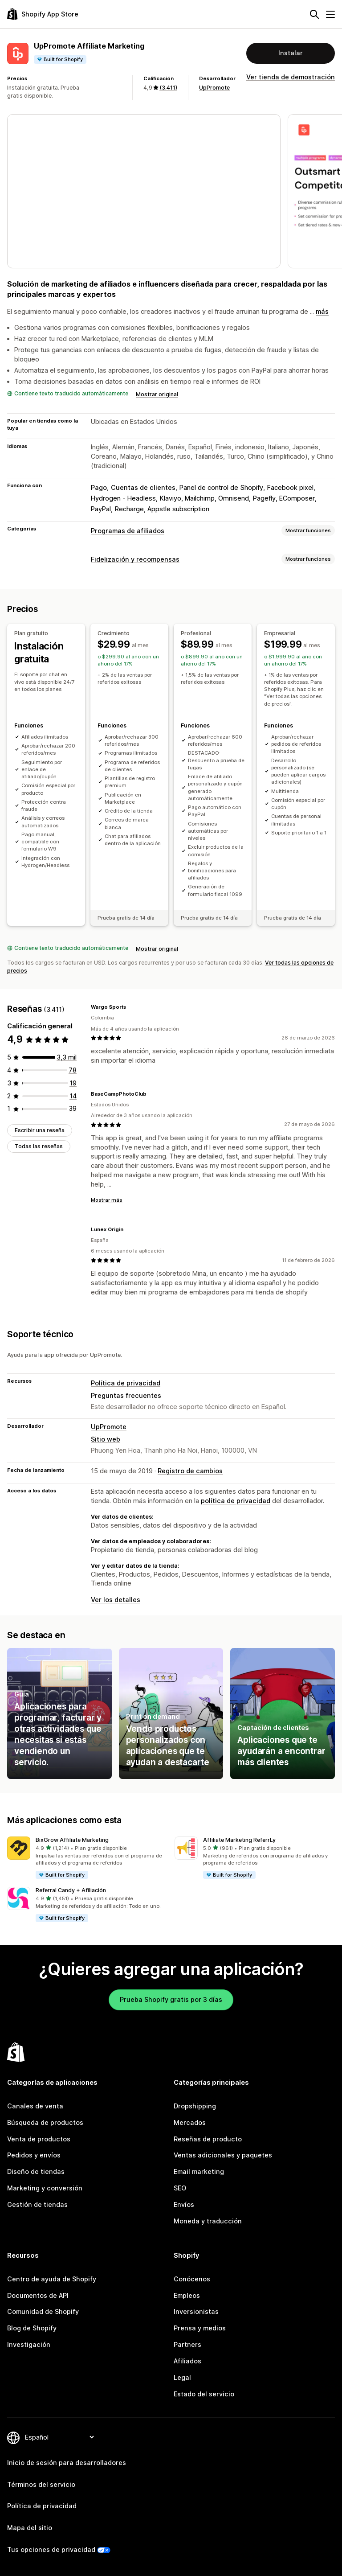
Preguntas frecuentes (126, 1395)
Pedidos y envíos (34, 2155)
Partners (187, 2344)
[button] (87, 1858)
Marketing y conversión (44, 2188)
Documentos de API (38, 2295)
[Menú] (330, 14)
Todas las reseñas (39, 1146)
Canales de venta (35, 2106)
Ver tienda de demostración (290, 77)
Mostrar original (157, 394)
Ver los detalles (115, 1599)
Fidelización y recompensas (135, 559)
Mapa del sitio (29, 2527)
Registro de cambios (190, 1471)
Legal (182, 2377)
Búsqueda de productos (45, 2122)
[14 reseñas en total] (73, 1096)
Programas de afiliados (127, 530)
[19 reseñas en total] (73, 1083)
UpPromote (214, 87)
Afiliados (187, 2361)
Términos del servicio (41, 2484)
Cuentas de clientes (143, 487)
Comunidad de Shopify (43, 2311)
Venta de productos (38, 2139)
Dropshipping (195, 2106)
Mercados (190, 2122)
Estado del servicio (204, 2394)
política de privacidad (235, 1500)
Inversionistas (196, 2311)
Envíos (184, 2204)
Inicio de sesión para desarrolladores (66, 2462)
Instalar (290, 53)
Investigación (28, 2344)
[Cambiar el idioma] (59, 2437)
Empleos (187, 2295)
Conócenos (192, 2279)
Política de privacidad (125, 1383)
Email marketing (199, 2171)
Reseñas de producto (208, 2139)
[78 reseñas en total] (73, 1070)
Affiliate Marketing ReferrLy (239, 1839)
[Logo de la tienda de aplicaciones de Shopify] (42, 14)
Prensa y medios (200, 2328)
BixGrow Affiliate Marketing (72, 1839)
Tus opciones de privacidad (51, 2549)
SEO (180, 2188)
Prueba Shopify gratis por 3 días (171, 1999)
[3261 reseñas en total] (67, 1057)
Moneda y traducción (208, 2221)
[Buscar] (314, 14)
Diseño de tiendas (36, 2171)
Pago (99, 487)
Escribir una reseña (40, 1130)
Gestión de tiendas (37, 2204)
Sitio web (105, 1439)
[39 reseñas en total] (73, 1108)
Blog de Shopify (32, 2328)
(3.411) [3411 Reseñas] (168, 87)
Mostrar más (106, 1200)
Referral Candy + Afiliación (71, 1890)
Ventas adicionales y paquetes (223, 2155)
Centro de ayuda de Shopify (51, 2279)
